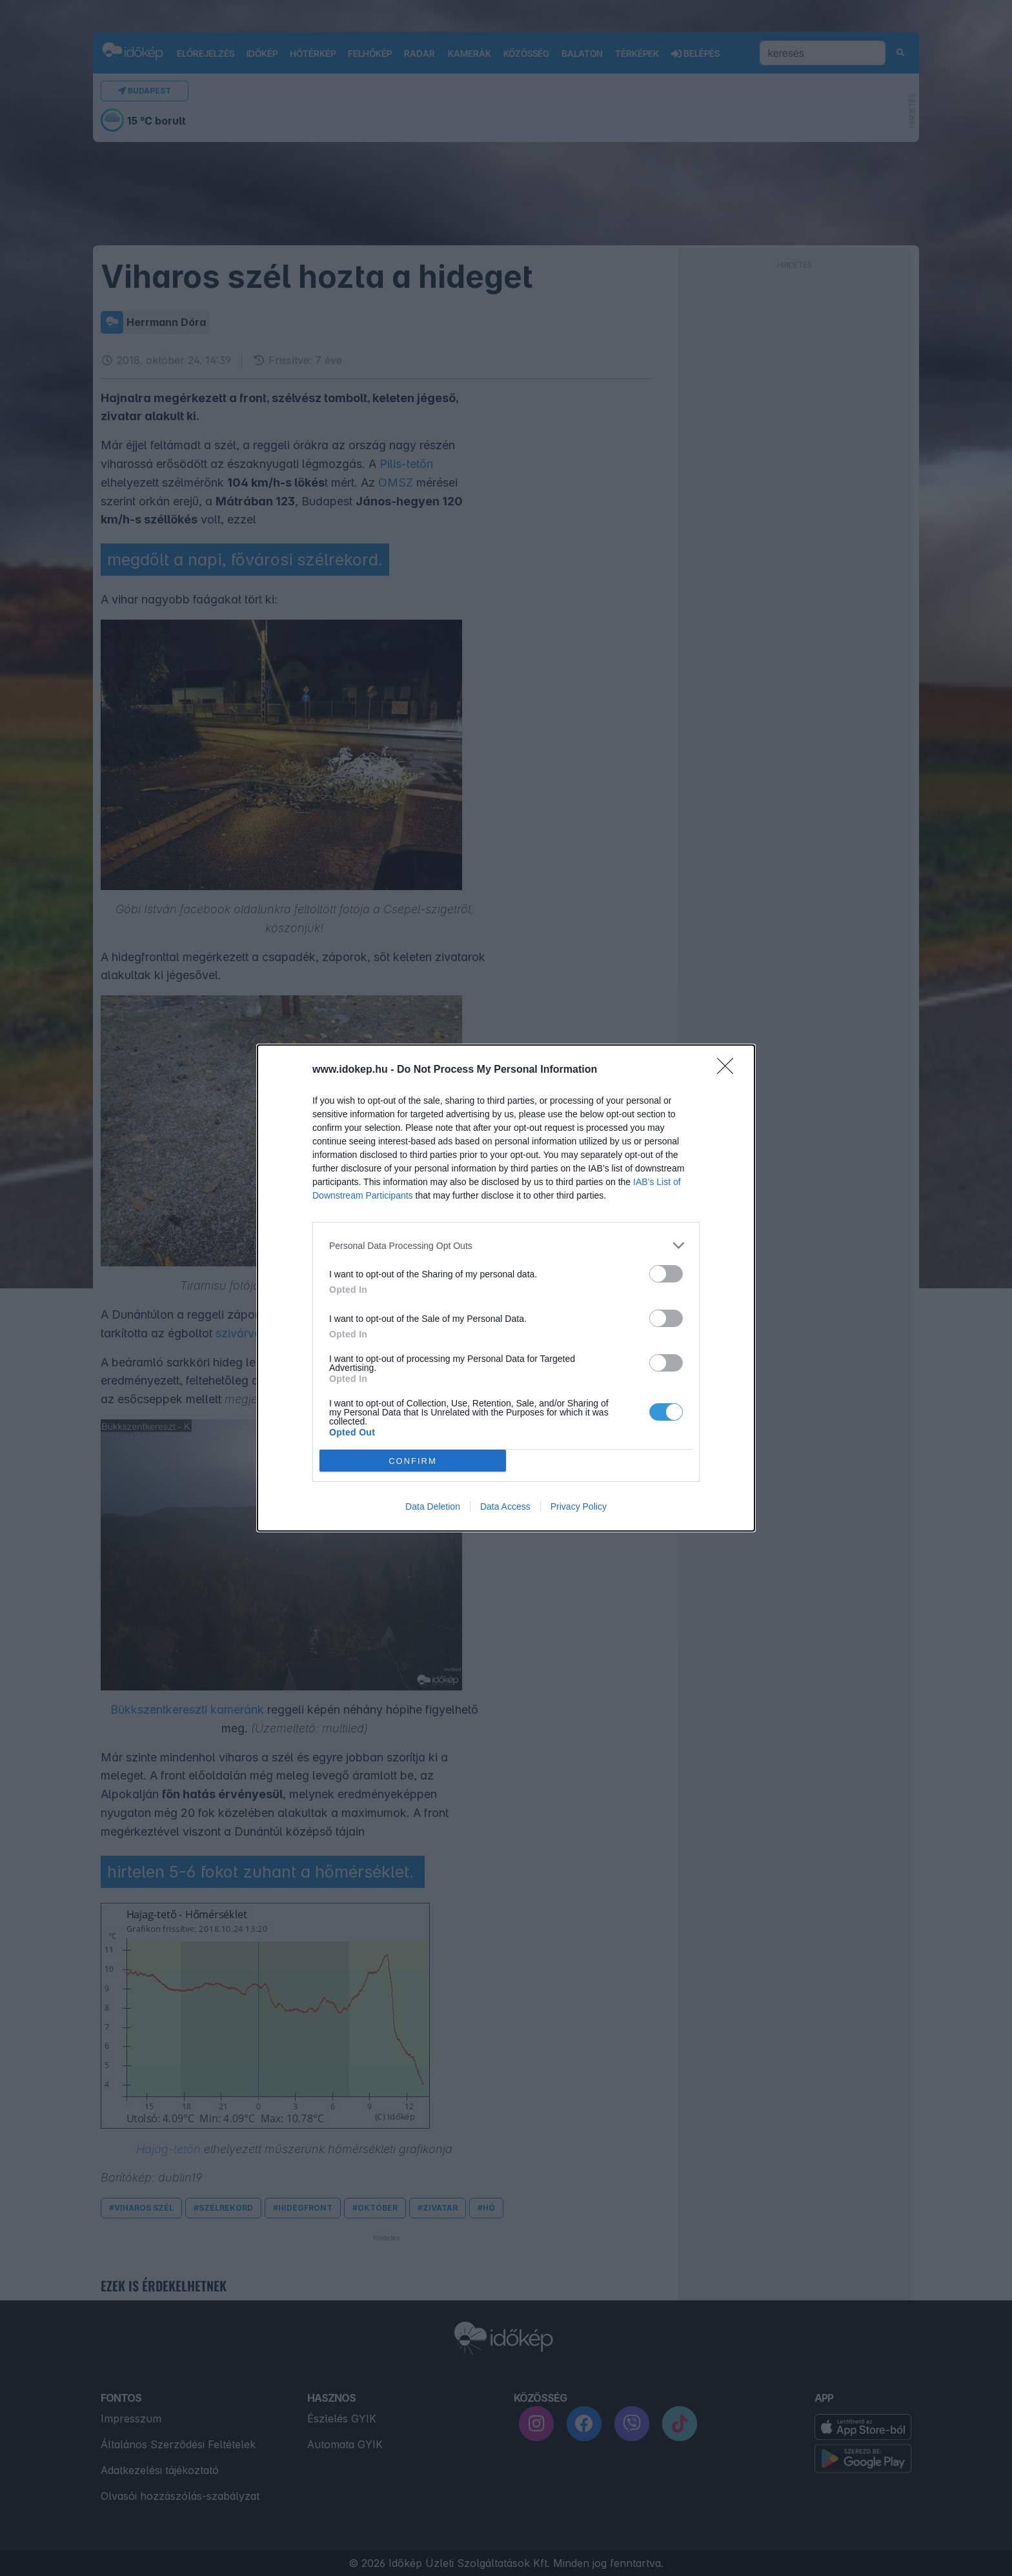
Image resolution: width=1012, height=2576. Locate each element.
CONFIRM (413, 1461)
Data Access (505, 1506)
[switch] (666, 1274)
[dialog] (506, 1288)
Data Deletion (432, 1506)
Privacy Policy (579, 1506)
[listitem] (506, 1245)
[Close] (729, 1070)
